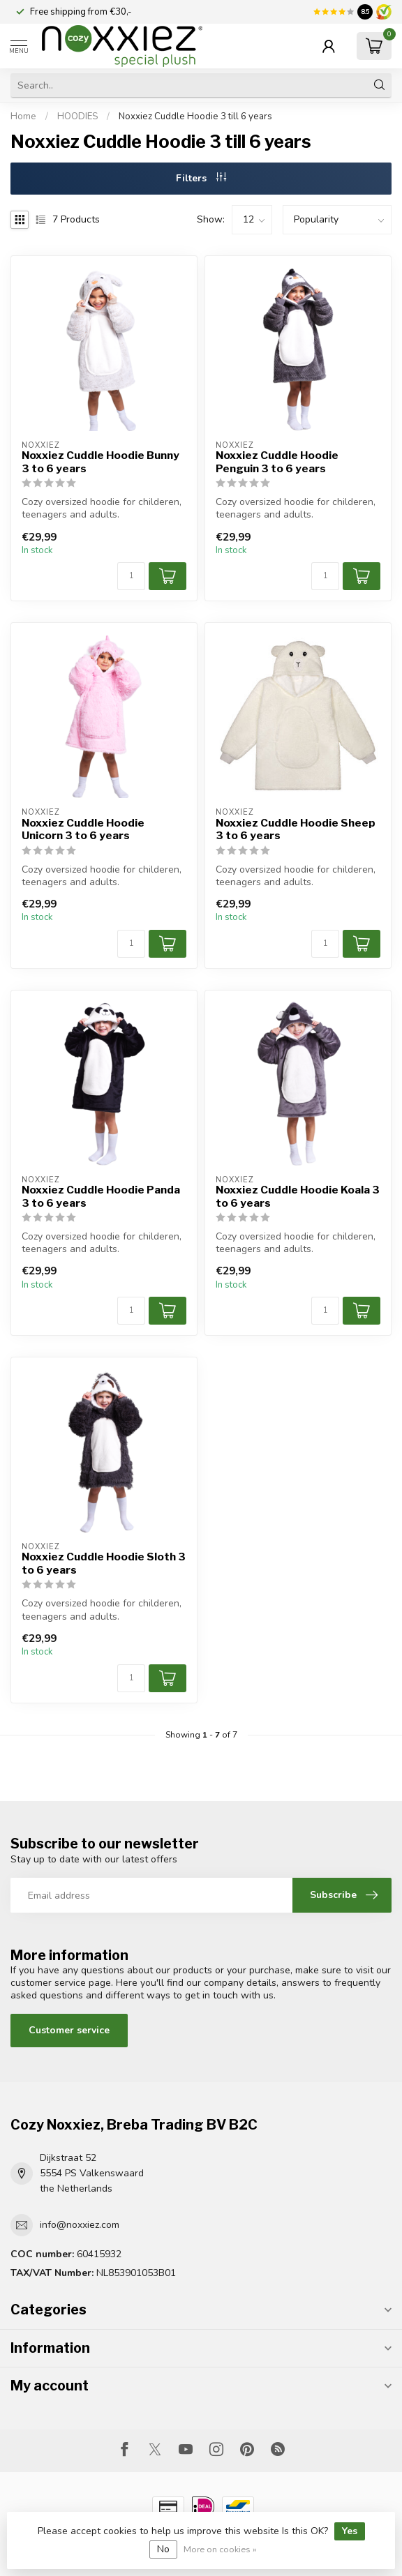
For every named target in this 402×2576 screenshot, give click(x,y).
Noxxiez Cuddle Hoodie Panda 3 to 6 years (101, 1196)
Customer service (69, 2030)
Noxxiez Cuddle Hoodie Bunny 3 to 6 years (100, 461)
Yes (349, 2531)
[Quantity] (131, 576)
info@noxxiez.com (79, 2224)
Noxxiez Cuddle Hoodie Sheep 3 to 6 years (295, 829)
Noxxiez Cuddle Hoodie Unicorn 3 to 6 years (83, 829)
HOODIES (77, 116)
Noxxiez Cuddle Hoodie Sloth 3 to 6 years (104, 1563)
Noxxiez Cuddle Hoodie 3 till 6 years (195, 116)
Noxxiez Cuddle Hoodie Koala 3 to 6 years (298, 1196)
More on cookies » (220, 2549)
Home (23, 116)
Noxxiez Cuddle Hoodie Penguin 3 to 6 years (277, 461)
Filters (201, 178)
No (163, 2549)
